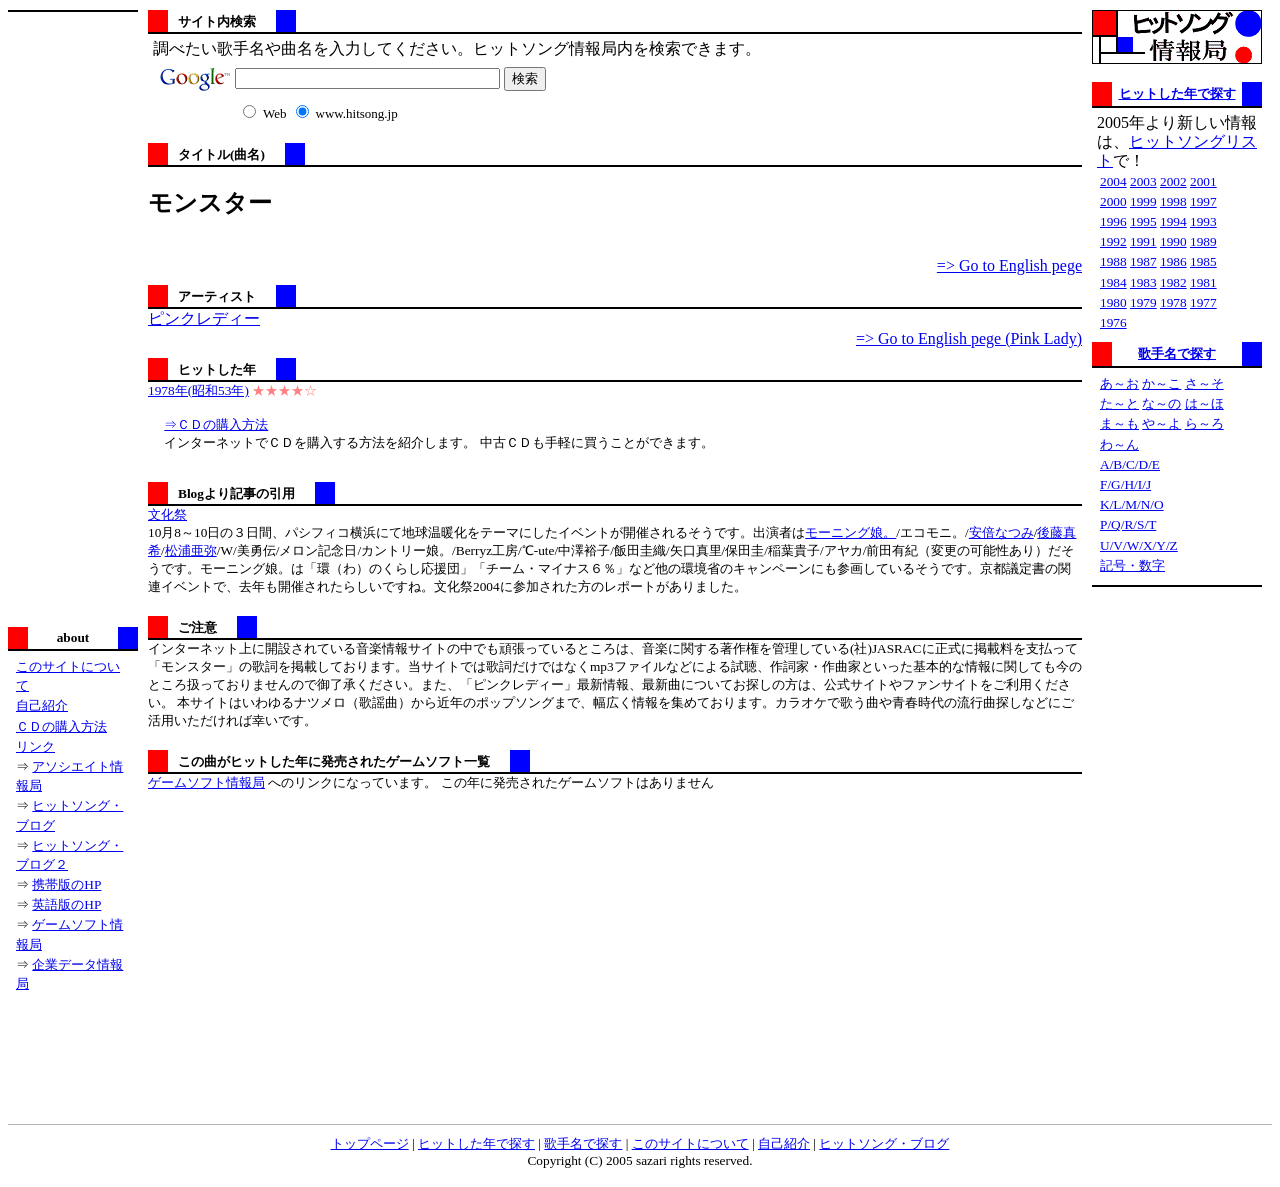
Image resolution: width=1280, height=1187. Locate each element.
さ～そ (1204, 383)
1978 (1173, 302)
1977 (1203, 302)
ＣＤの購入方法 (61, 726)
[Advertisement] (73, 317)
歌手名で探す (1177, 353)
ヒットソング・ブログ (884, 1143)
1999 (1143, 201)
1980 (1113, 302)
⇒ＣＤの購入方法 (216, 424)
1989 (1203, 241)
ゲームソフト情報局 (206, 782)
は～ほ (1204, 403)
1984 (1113, 282)
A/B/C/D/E (1130, 464)
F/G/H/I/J (1125, 484)
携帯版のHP (66, 884)
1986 (1173, 261)
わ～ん (1119, 444)
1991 (1143, 241)
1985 (1203, 261)
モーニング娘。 (850, 532)
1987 (1143, 261)
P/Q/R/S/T (1128, 524)
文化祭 (167, 514)
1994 (1173, 221)
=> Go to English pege (1009, 265)
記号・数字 (1132, 565)
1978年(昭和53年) (198, 390)
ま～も (1119, 423)
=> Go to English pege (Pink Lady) (969, 338)
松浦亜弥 (191, 550)
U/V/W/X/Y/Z (1139, 545)
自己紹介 (42, 705)
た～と (1119, 403)
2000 (1113, 201)
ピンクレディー (204, 318)
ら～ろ (1204, 423)
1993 (1203, 221)
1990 (1173, 241)
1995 (1143, 221)
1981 (1203, 282)
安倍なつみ (1001, 532)
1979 (1143, 302)
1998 (1173, 201)
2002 (1173, 181)
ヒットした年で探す (1177, 93)
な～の (1161, 403)
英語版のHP (66, 904)
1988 (1113, 261)
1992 (1113, 241)
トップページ (370, 1143)
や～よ (1161, 423)
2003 (1143, 181)
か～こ (1161, 383)
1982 (1173, 282)
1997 (1203, 201)
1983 (1143, 282)
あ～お (1119, 383)
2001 (1203, 181)
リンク (35, 746)
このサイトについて (690, 1143)
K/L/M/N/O (1132, 504)
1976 (1113, 322)
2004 (1113, 181)
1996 (1113, 221)
